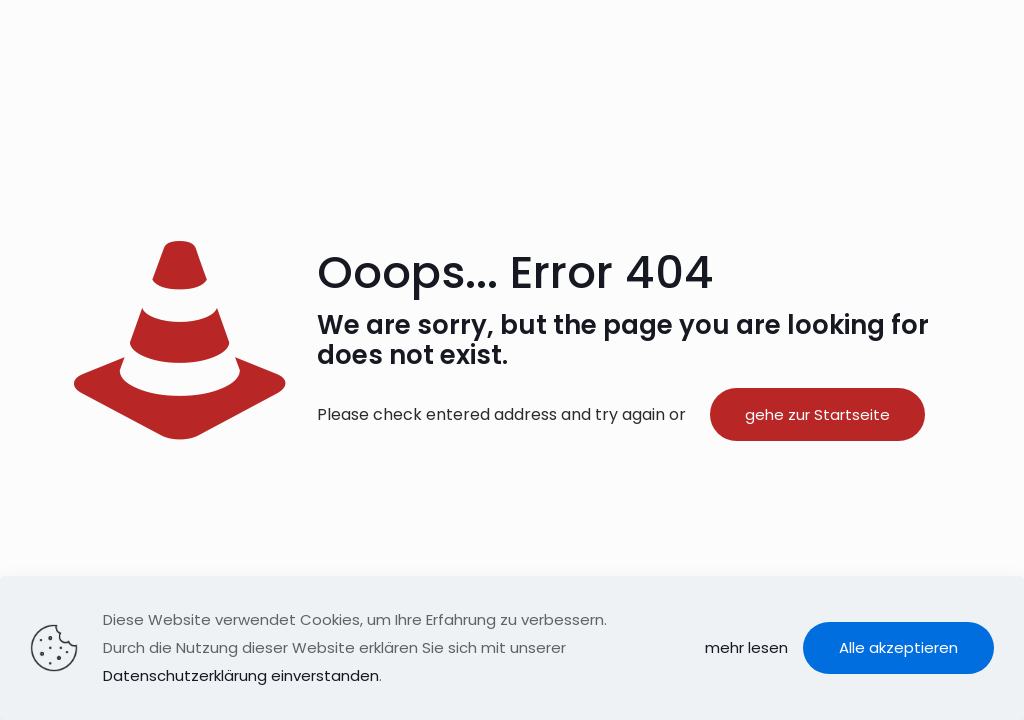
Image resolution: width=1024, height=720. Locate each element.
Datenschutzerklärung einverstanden (241, 675)
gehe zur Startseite (817, 414)
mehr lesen (746, 647)
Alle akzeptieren (898, 647)
